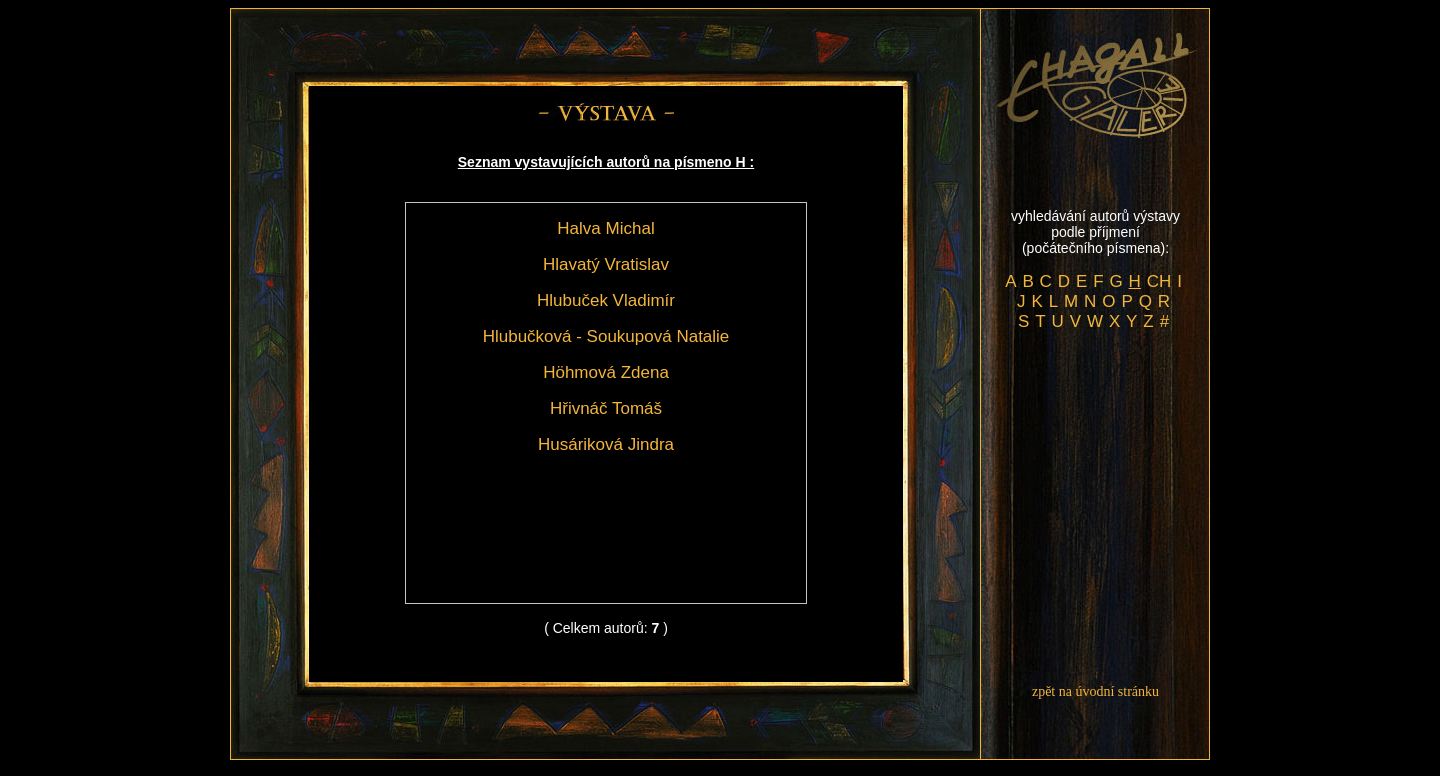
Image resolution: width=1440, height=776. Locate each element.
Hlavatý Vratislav (606, 264)
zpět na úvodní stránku (1095, 691)
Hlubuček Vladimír (606, 300)
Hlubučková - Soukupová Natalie (606, 336)
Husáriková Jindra (606, 444)
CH (1159, 281)
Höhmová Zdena (606, 372)
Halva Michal (605, 228)
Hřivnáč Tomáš (606, 408)
